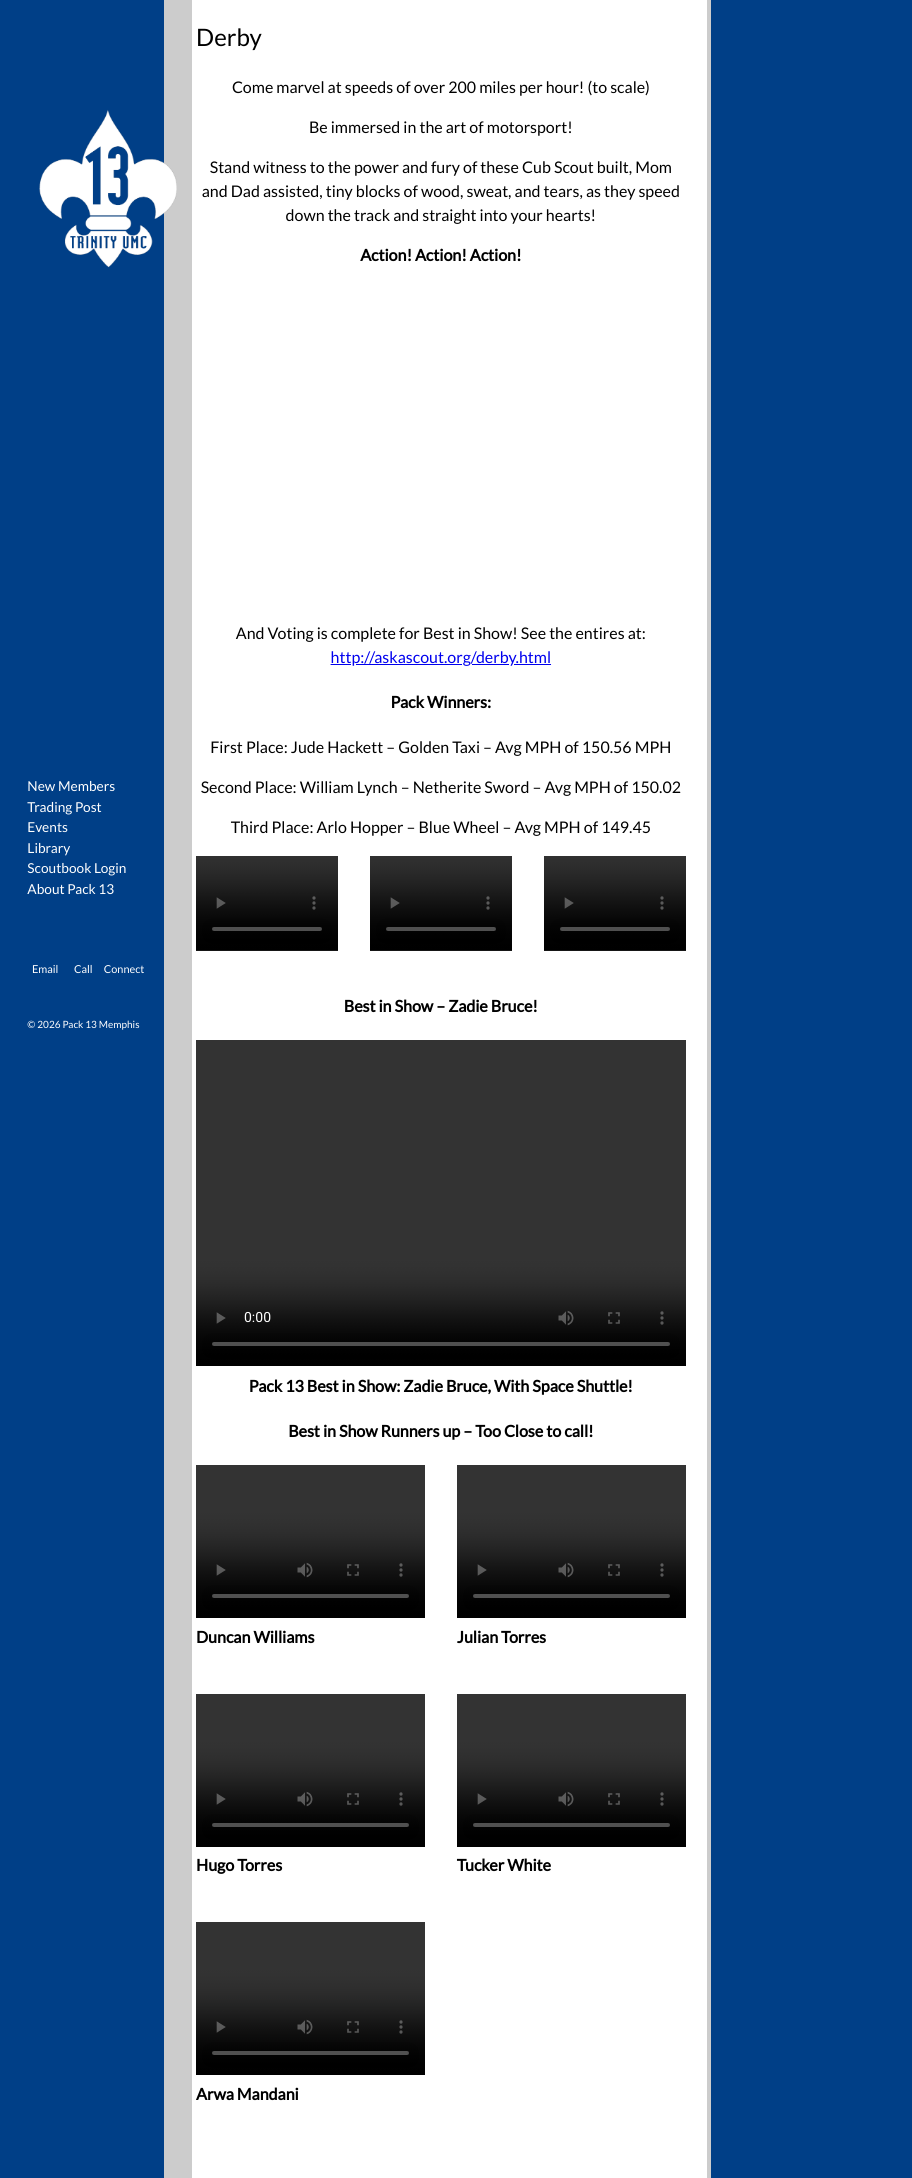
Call (83, 969)
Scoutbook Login (76, 867)
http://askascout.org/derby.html (441, 657)
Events (47, 826)
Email (45, 969)
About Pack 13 (70, 888)
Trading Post (64, 806)
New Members (71, 785)
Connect (124, 969)
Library (48, 847)
